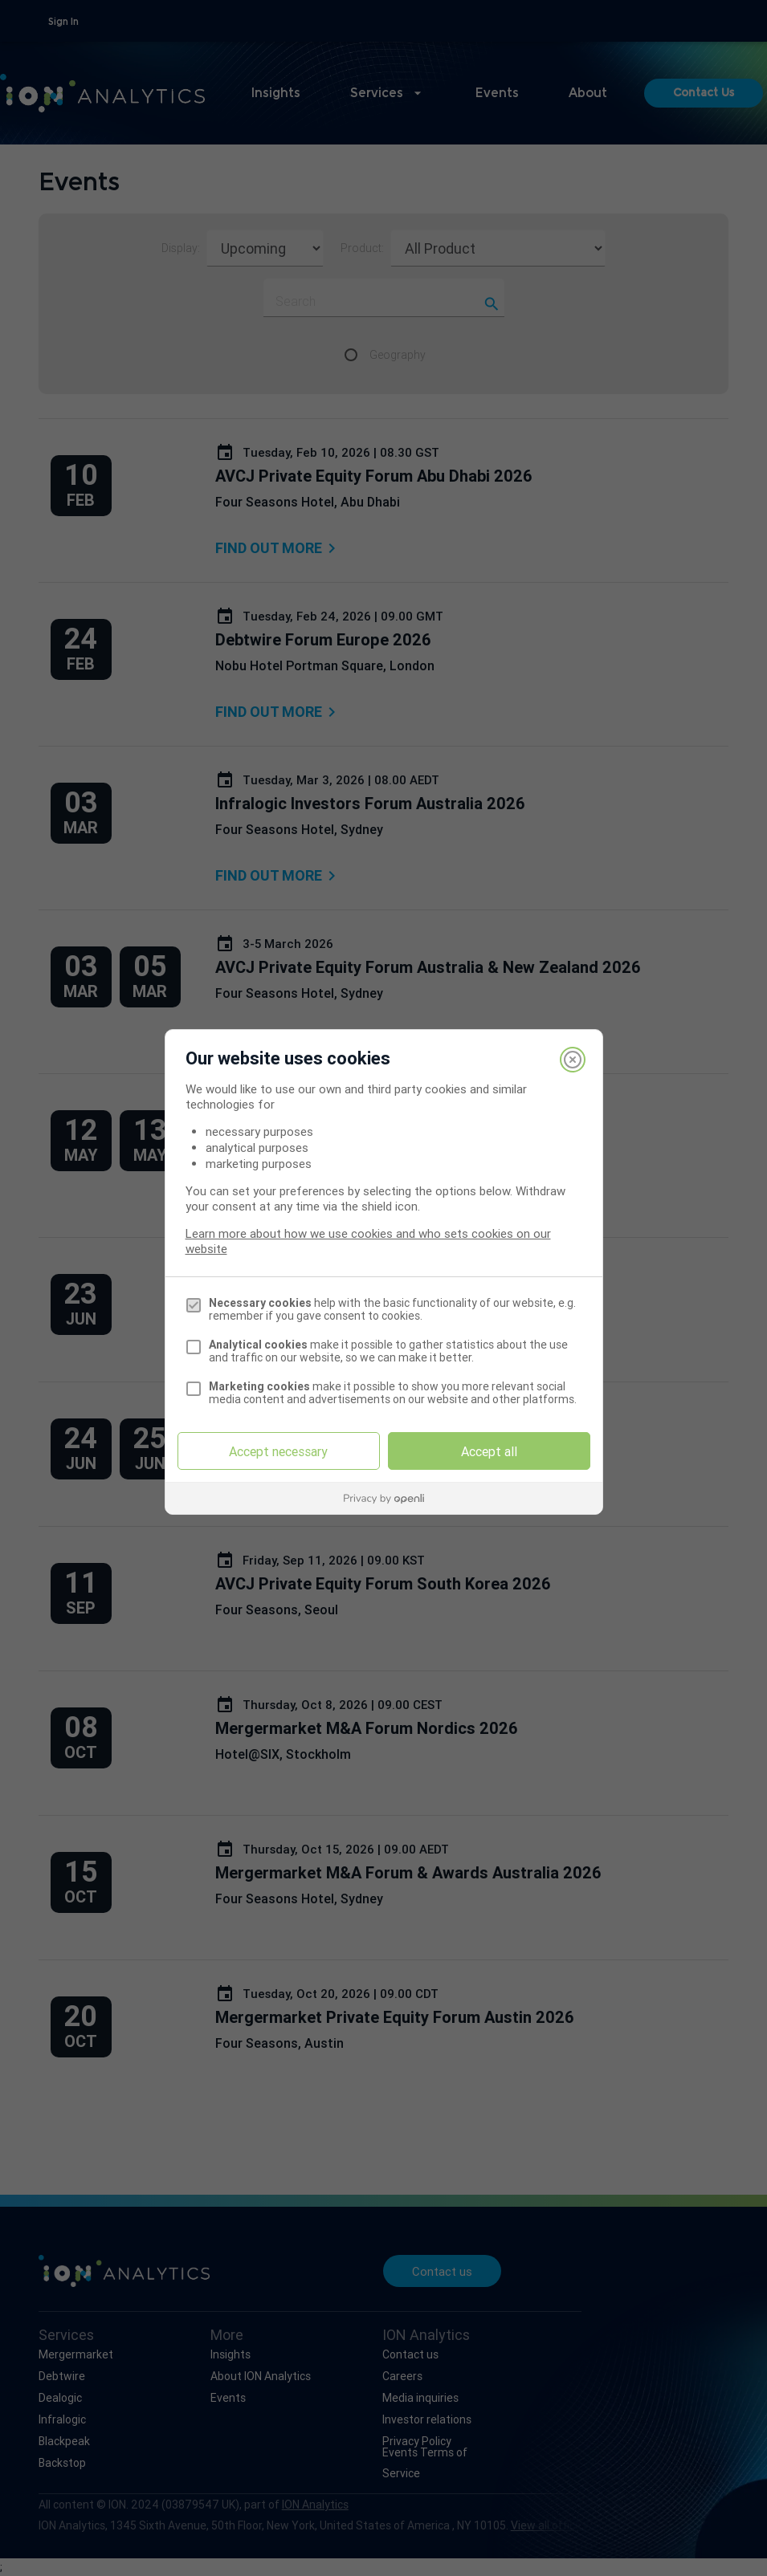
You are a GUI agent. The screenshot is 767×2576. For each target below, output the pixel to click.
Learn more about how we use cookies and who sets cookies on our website (368, 1241)
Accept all (489, 1451)
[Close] (572, 1059)
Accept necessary (278, 1451)
